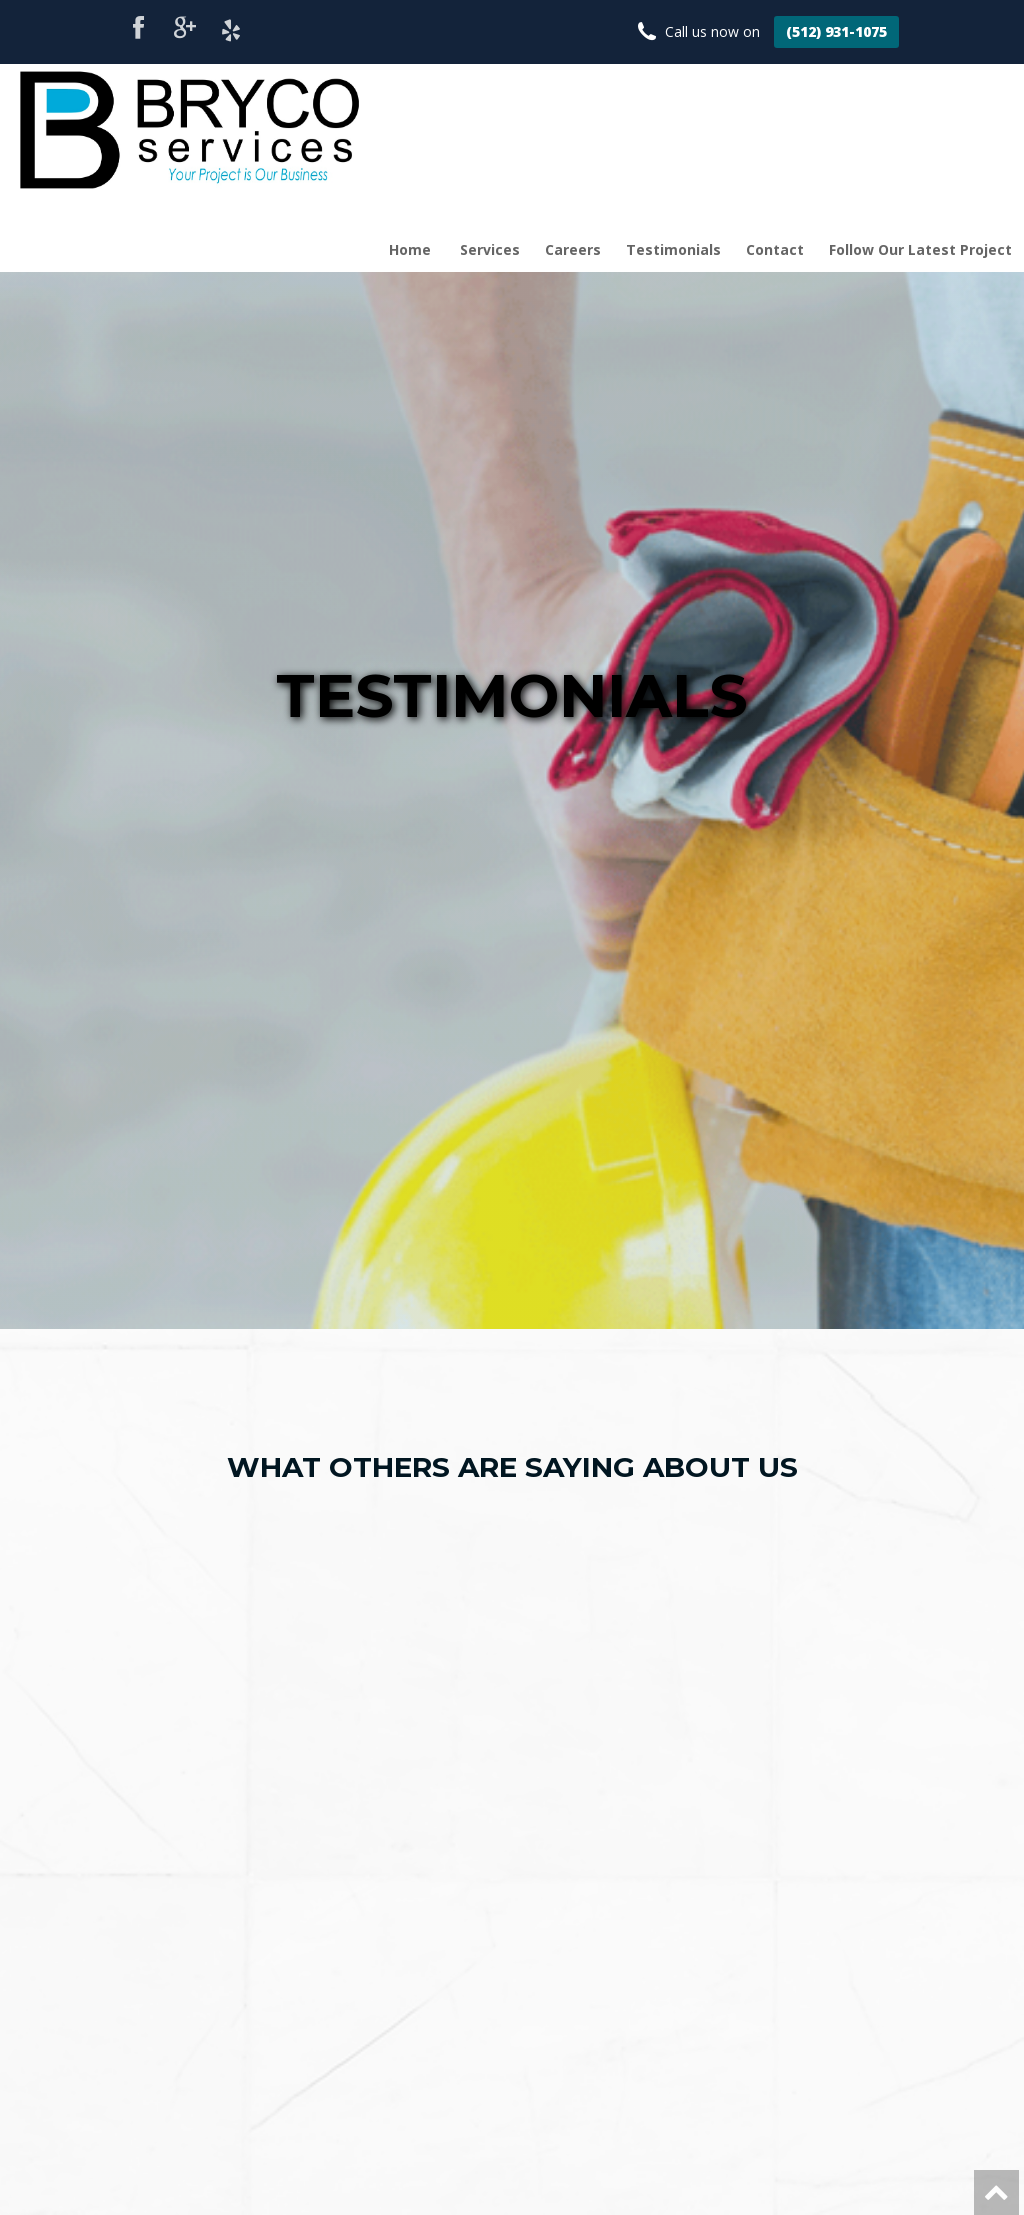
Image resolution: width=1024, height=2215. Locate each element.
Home (410, 249)
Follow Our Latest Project (920, 249)
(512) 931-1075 (836, 31)
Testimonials (673, 249)
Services (490, 249)
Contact (775, 249)
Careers (573, 249)
